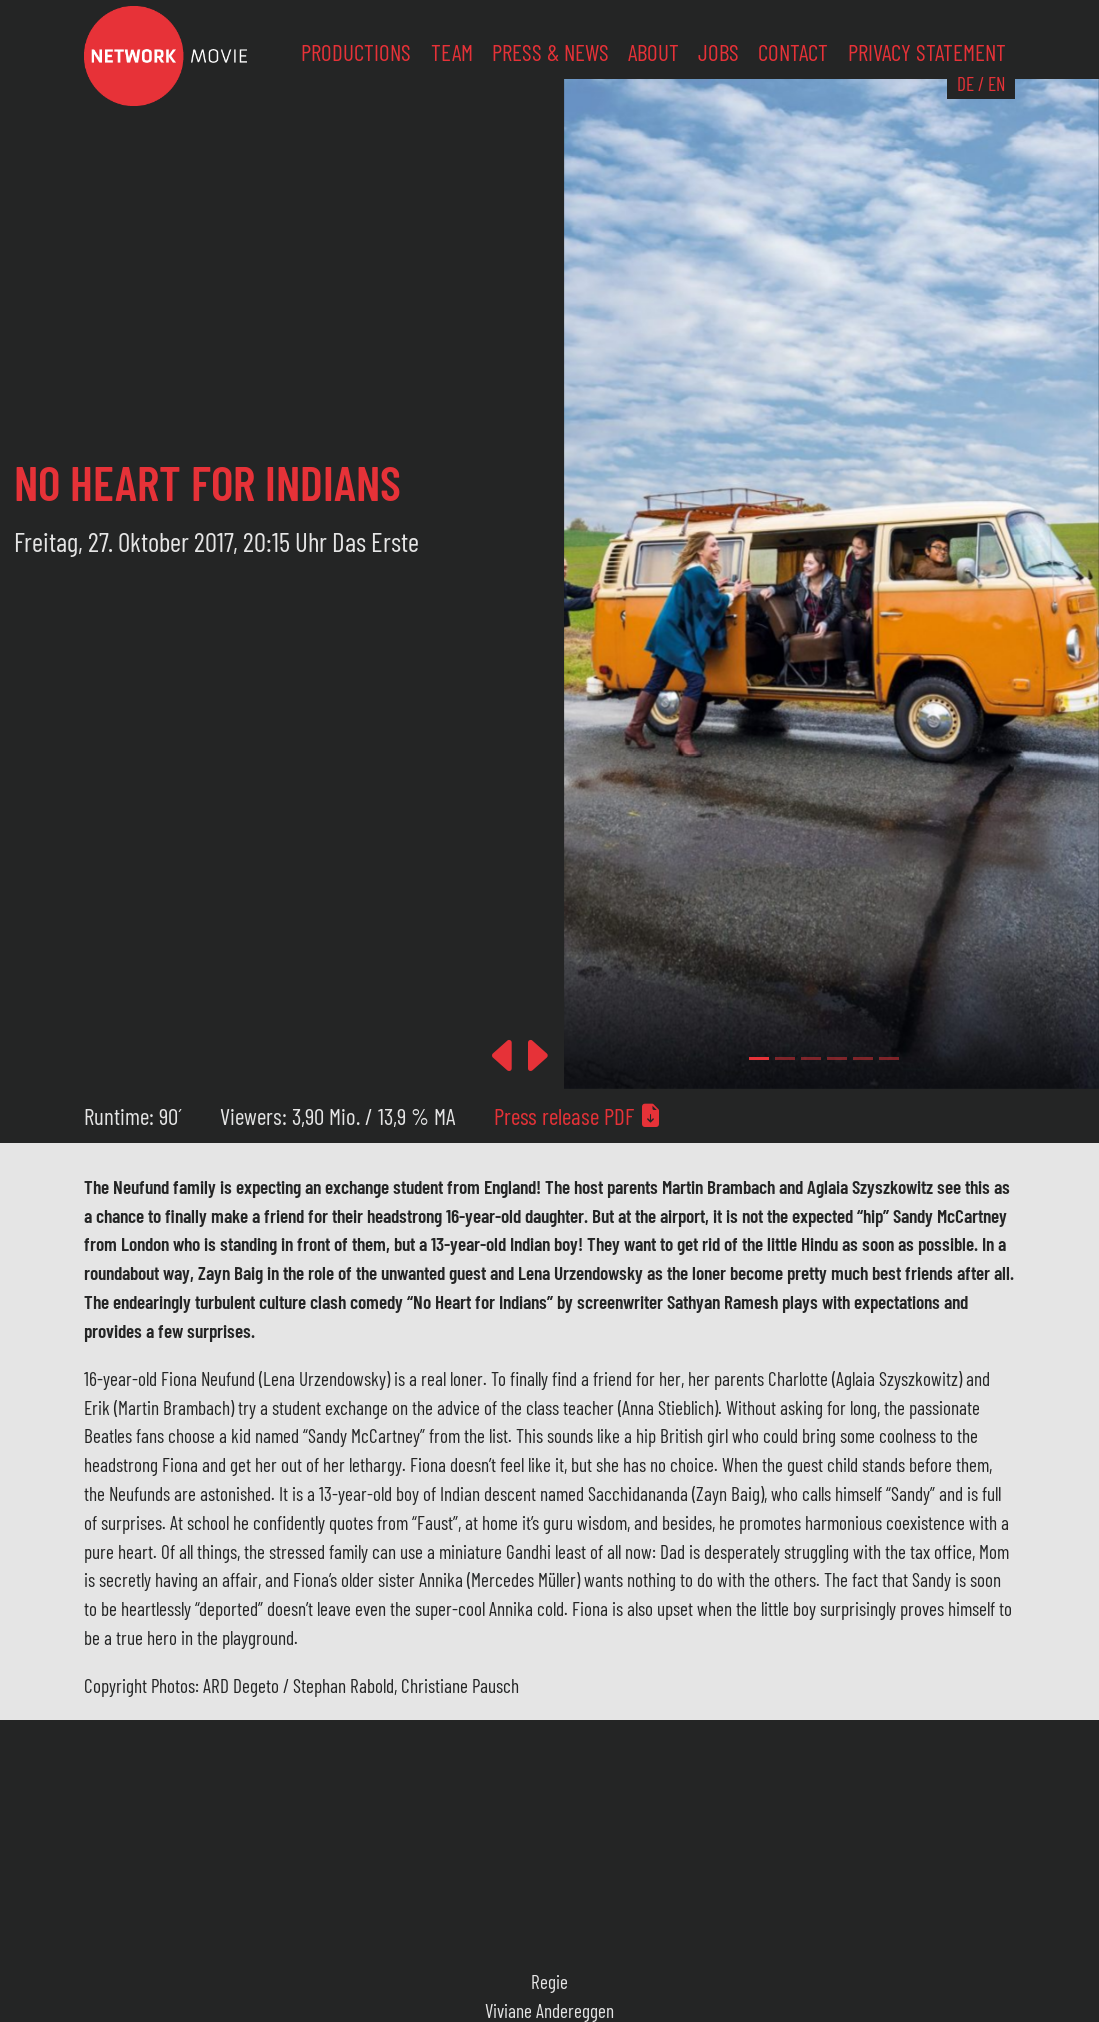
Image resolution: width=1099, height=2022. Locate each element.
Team (452, 52)
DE (965, 83)
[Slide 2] (811, 1058)
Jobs (718, 52)
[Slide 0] (759, 1058)
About (653, 52)
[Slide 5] (889, 1058)
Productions (356, 52)
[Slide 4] (863, 1058)
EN (996, 83)
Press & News (550, 52)
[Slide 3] (837, 1058)
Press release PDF (578, 1116)
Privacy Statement (927, 52)
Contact (793, 52)
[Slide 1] (785, 1058)
